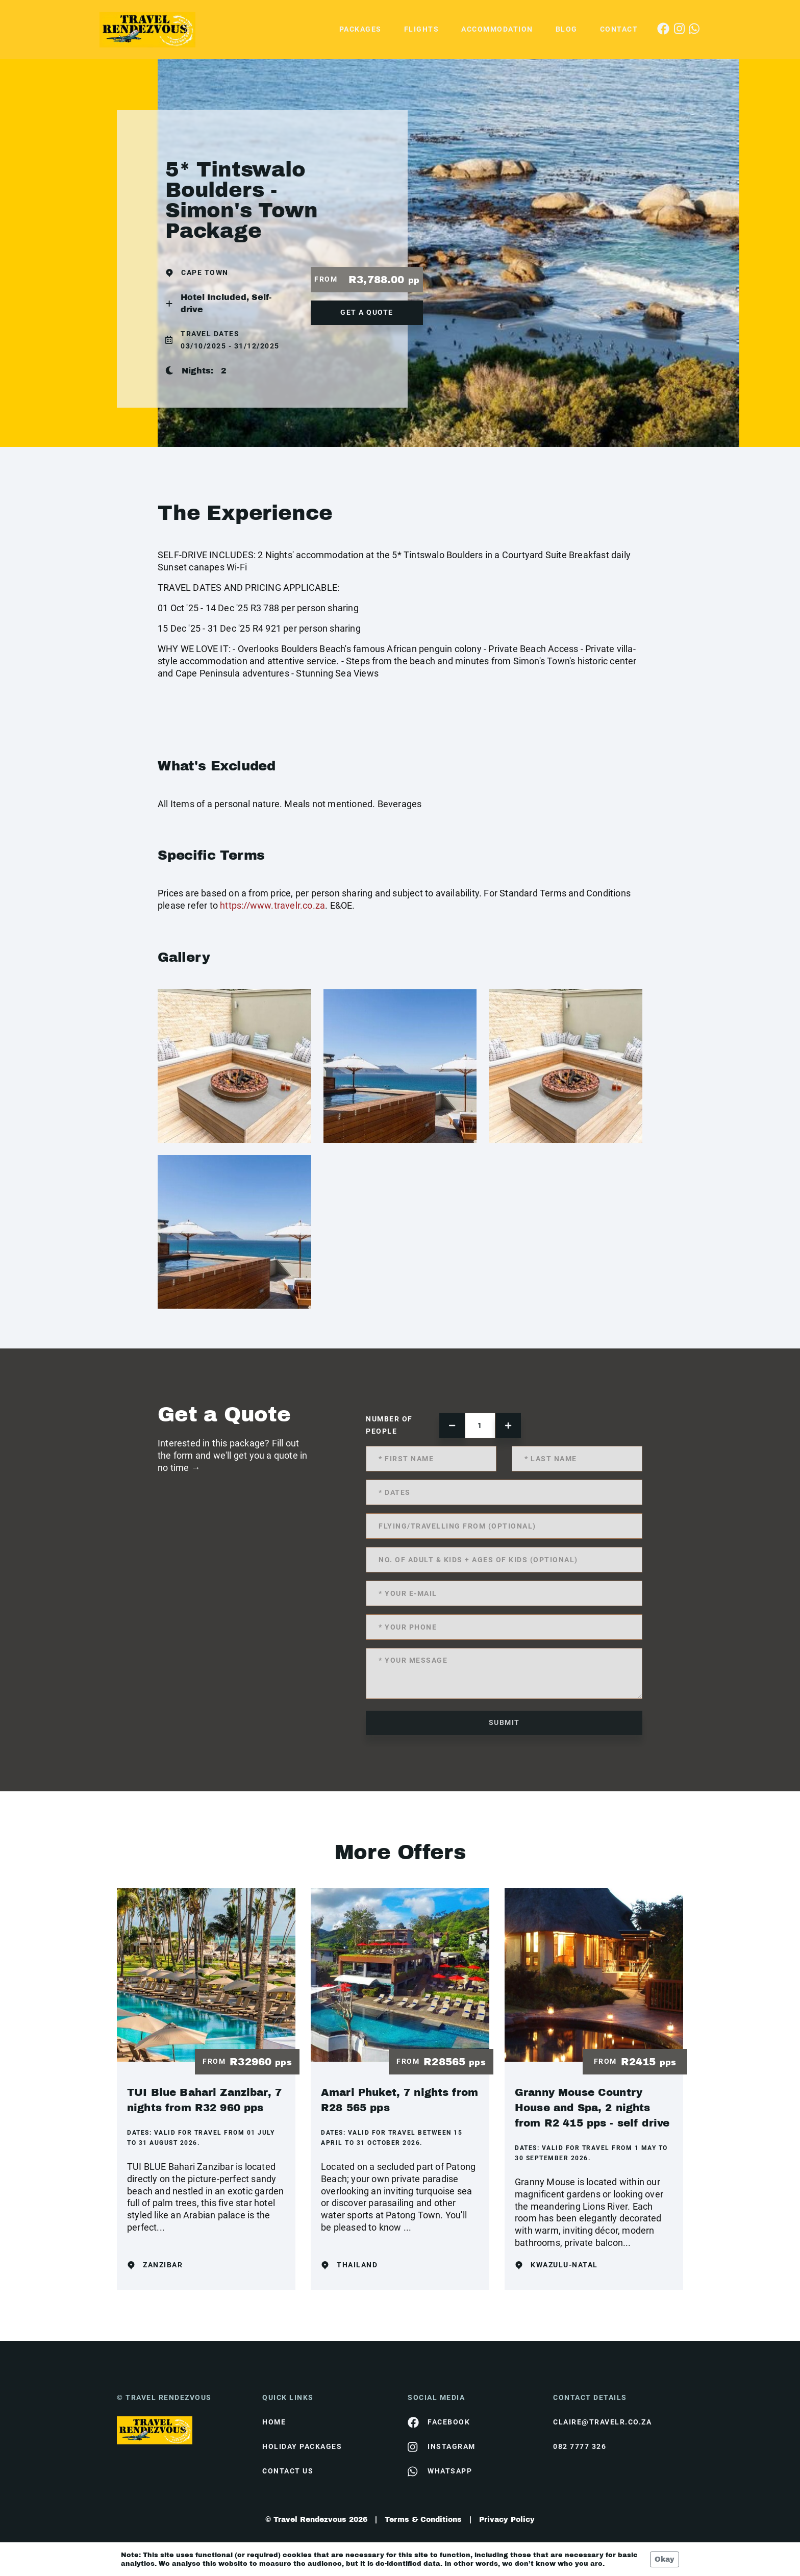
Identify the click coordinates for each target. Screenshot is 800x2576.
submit (504, 1722)
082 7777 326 (579, 2446)
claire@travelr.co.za (602, 2422)
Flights (421, 29)
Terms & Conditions (423, 2519)
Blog (567, 29)
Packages (360, 29)
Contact (619, 29)
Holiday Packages (302, 2446)
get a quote (366, 312)
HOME (274, 2422)
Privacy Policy (507, 2519)
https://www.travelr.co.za (272, 905)
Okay (664, 2559)
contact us (287, 2471)
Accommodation (497, 29)
